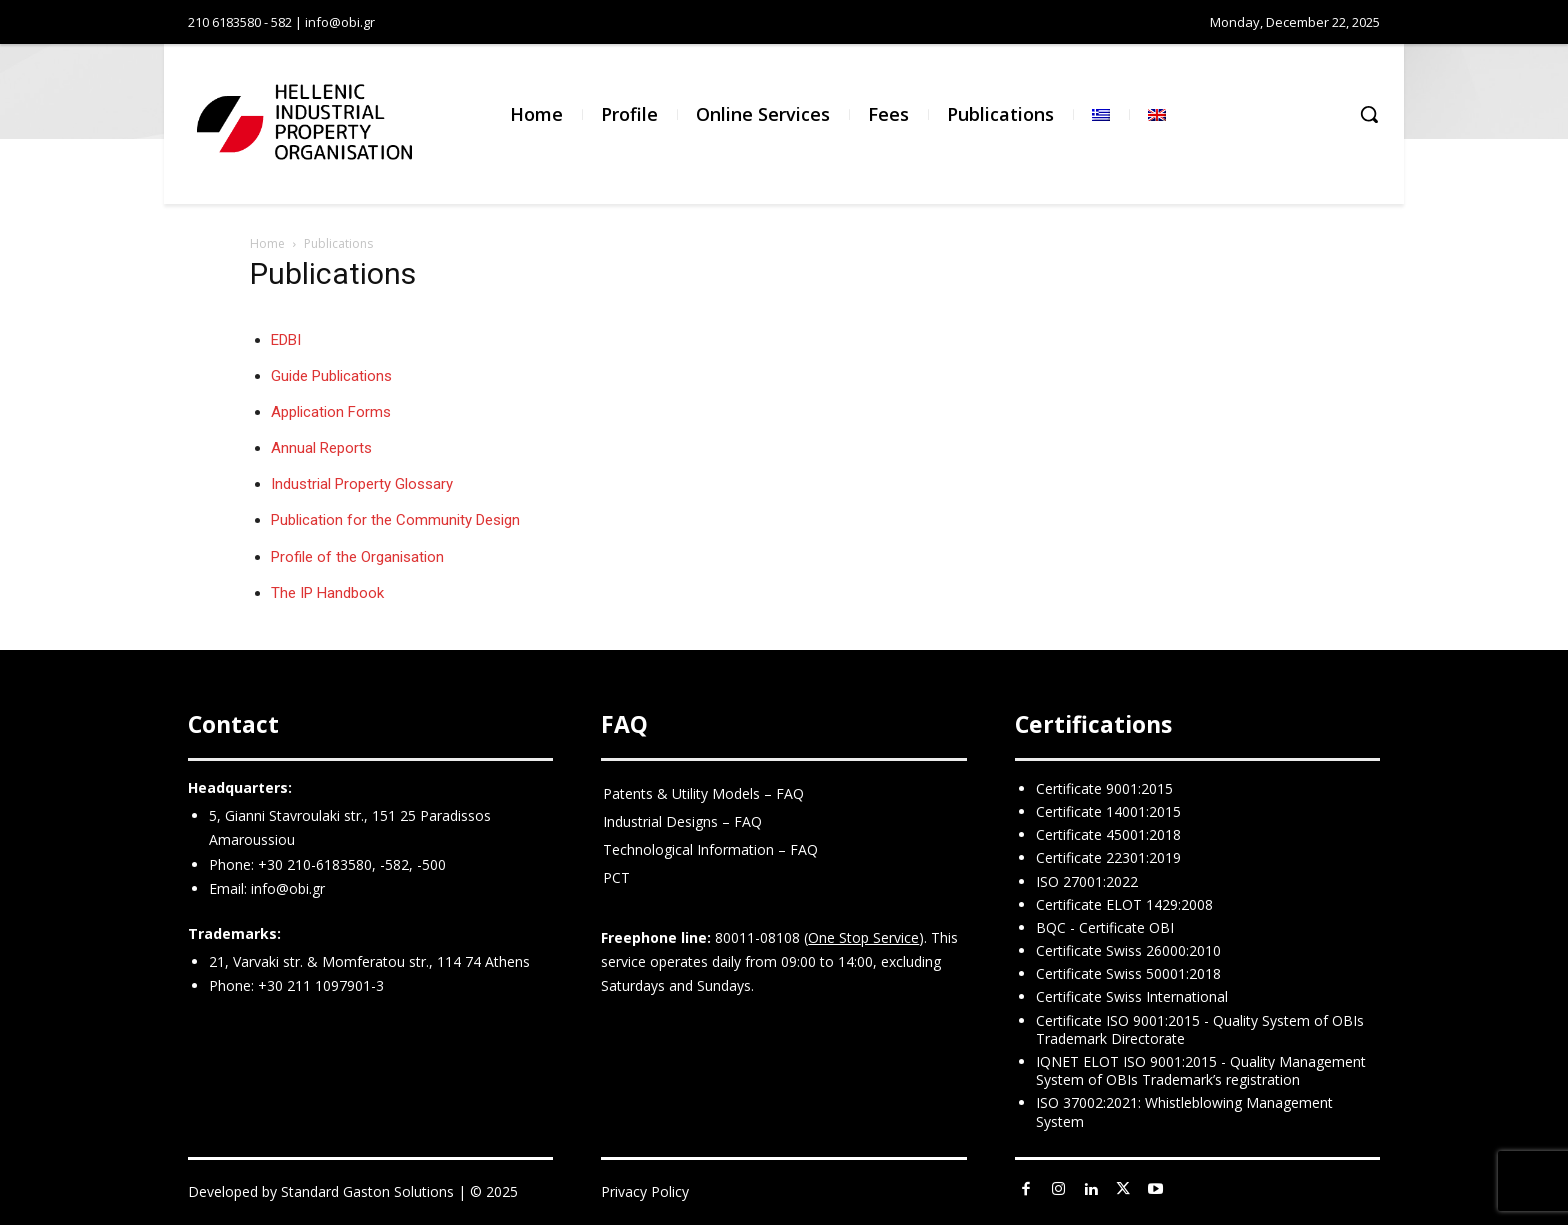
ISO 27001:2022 (1087, 881)
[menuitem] (1101, 114)
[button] (1369, 114)
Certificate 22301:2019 (1108, 857)
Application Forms (331, 412)
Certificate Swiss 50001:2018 (1128, 973)
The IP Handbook (327, 593)
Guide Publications (331, 376)
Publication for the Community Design (395, 520)
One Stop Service (863, 937)
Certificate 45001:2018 (1108, 834)
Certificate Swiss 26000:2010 (1128, 950)
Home (267, 243)
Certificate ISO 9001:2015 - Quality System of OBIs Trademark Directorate (1200, 1029)
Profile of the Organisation (357, 557)
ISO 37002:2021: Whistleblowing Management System (1184, 1111)
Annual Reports (321, 448)
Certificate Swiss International (1132, 996)
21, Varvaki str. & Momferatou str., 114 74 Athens (369, 961)
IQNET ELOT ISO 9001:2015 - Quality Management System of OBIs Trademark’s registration (1201, 1070)
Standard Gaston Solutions (367, 1191)
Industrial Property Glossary (362, 484)
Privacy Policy (645, 1191)
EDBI (286, 340)
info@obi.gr (288, 888)
